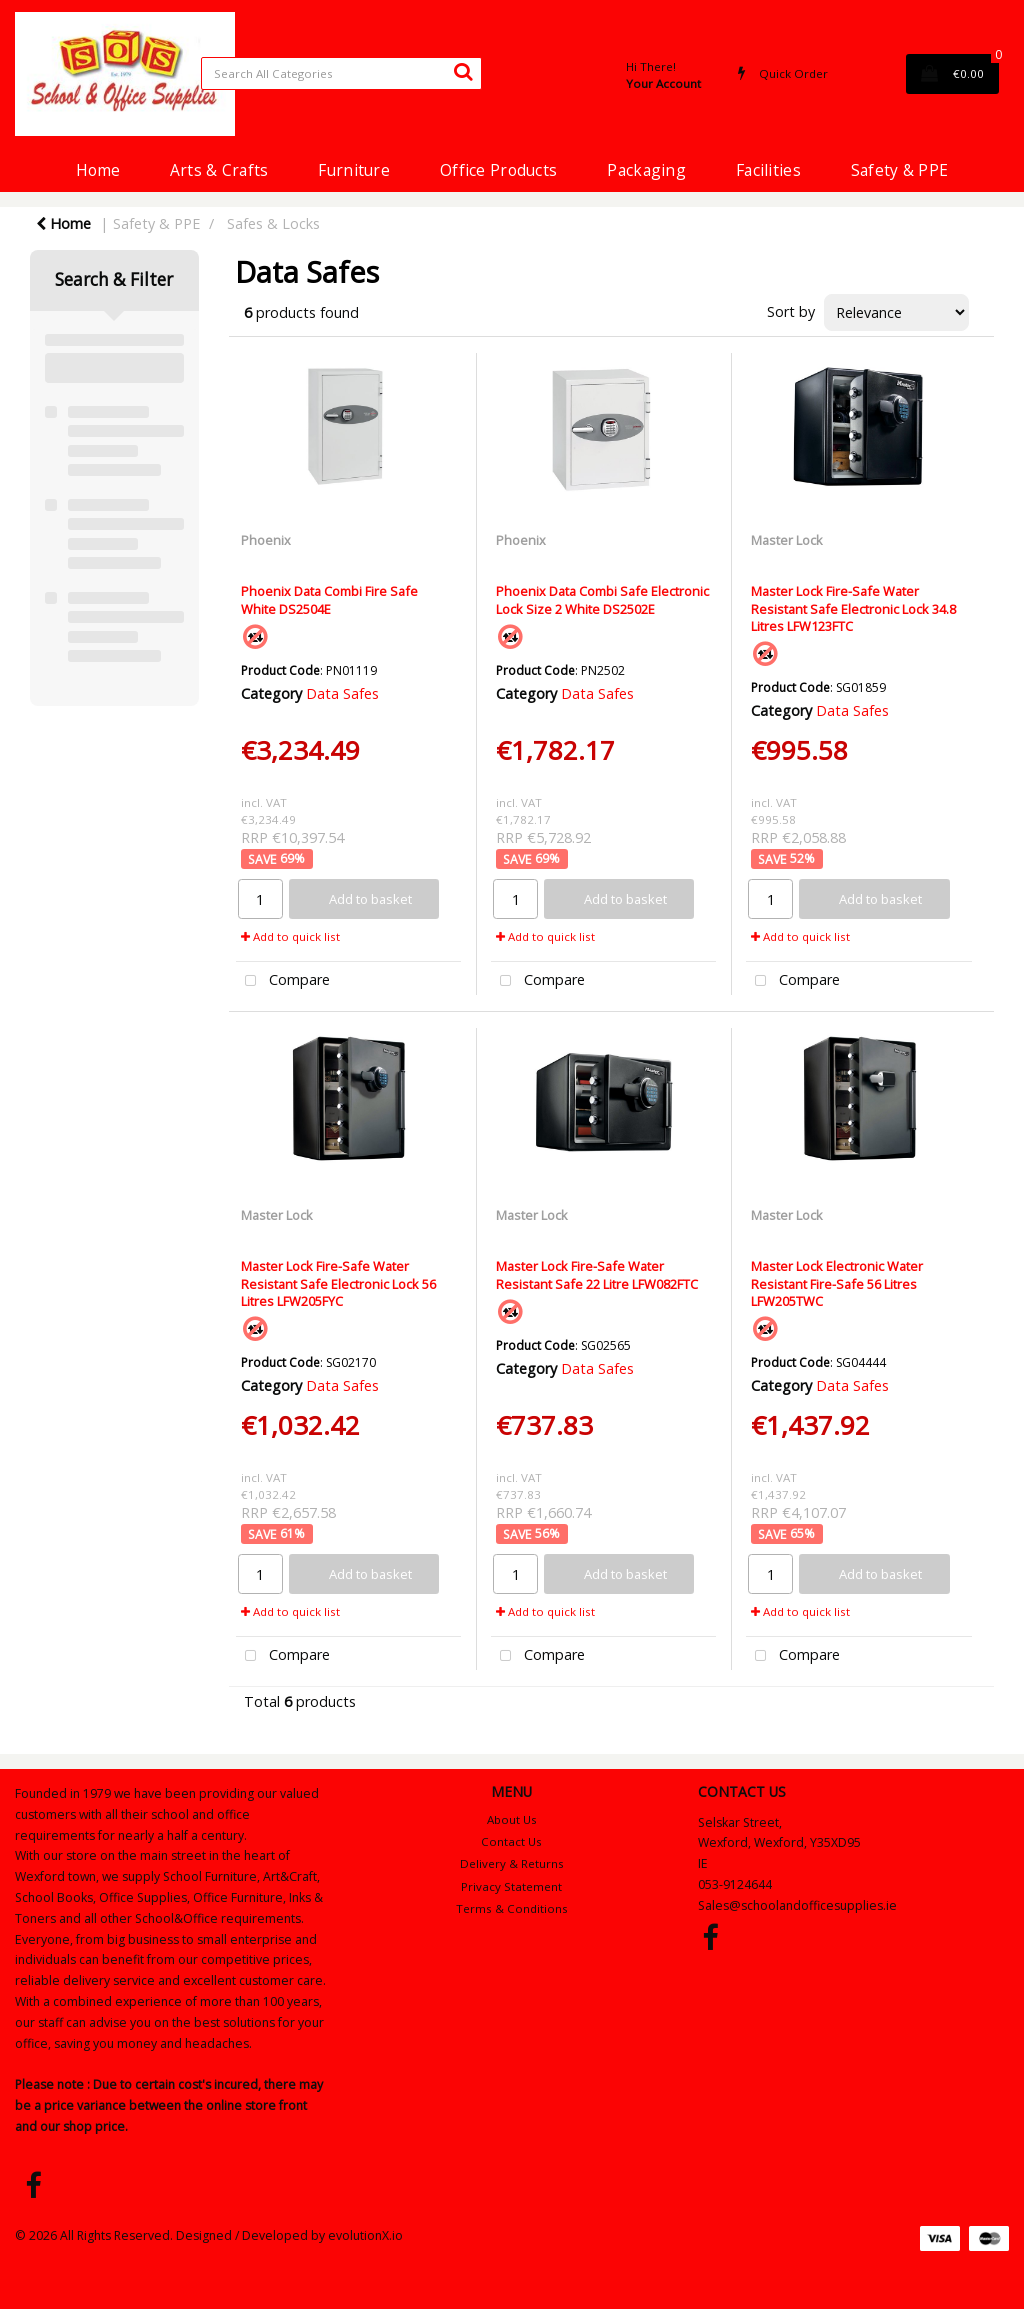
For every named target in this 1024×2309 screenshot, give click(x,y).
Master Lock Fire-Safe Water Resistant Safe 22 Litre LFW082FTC (597, 1274)
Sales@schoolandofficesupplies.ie (797, 1905)
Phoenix (266, 540)
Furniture (354, 170)
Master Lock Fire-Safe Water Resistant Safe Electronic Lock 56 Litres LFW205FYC (338, 1283)
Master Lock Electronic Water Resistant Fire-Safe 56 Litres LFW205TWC (837, 1283)
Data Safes (342, 693)
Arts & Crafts (219, 170)
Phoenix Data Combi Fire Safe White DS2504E (329, 599)
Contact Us (511, 1841)
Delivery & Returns (512, 1863)
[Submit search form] (463, 71)
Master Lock (787, 540)
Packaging (646, 170)
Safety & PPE (899, 170)
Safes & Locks (273, 223)
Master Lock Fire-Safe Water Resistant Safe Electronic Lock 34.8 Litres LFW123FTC (853, 608)
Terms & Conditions (512, 1908)
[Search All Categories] (341, 73)
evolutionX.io (365, 2235)
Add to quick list (290, 936)
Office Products (498, 170)
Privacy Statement (511, 1886)
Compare (283, 981)
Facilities (768, 170)
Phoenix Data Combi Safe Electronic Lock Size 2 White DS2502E (602, 599)
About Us (512, 1819)
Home (98, 170)
